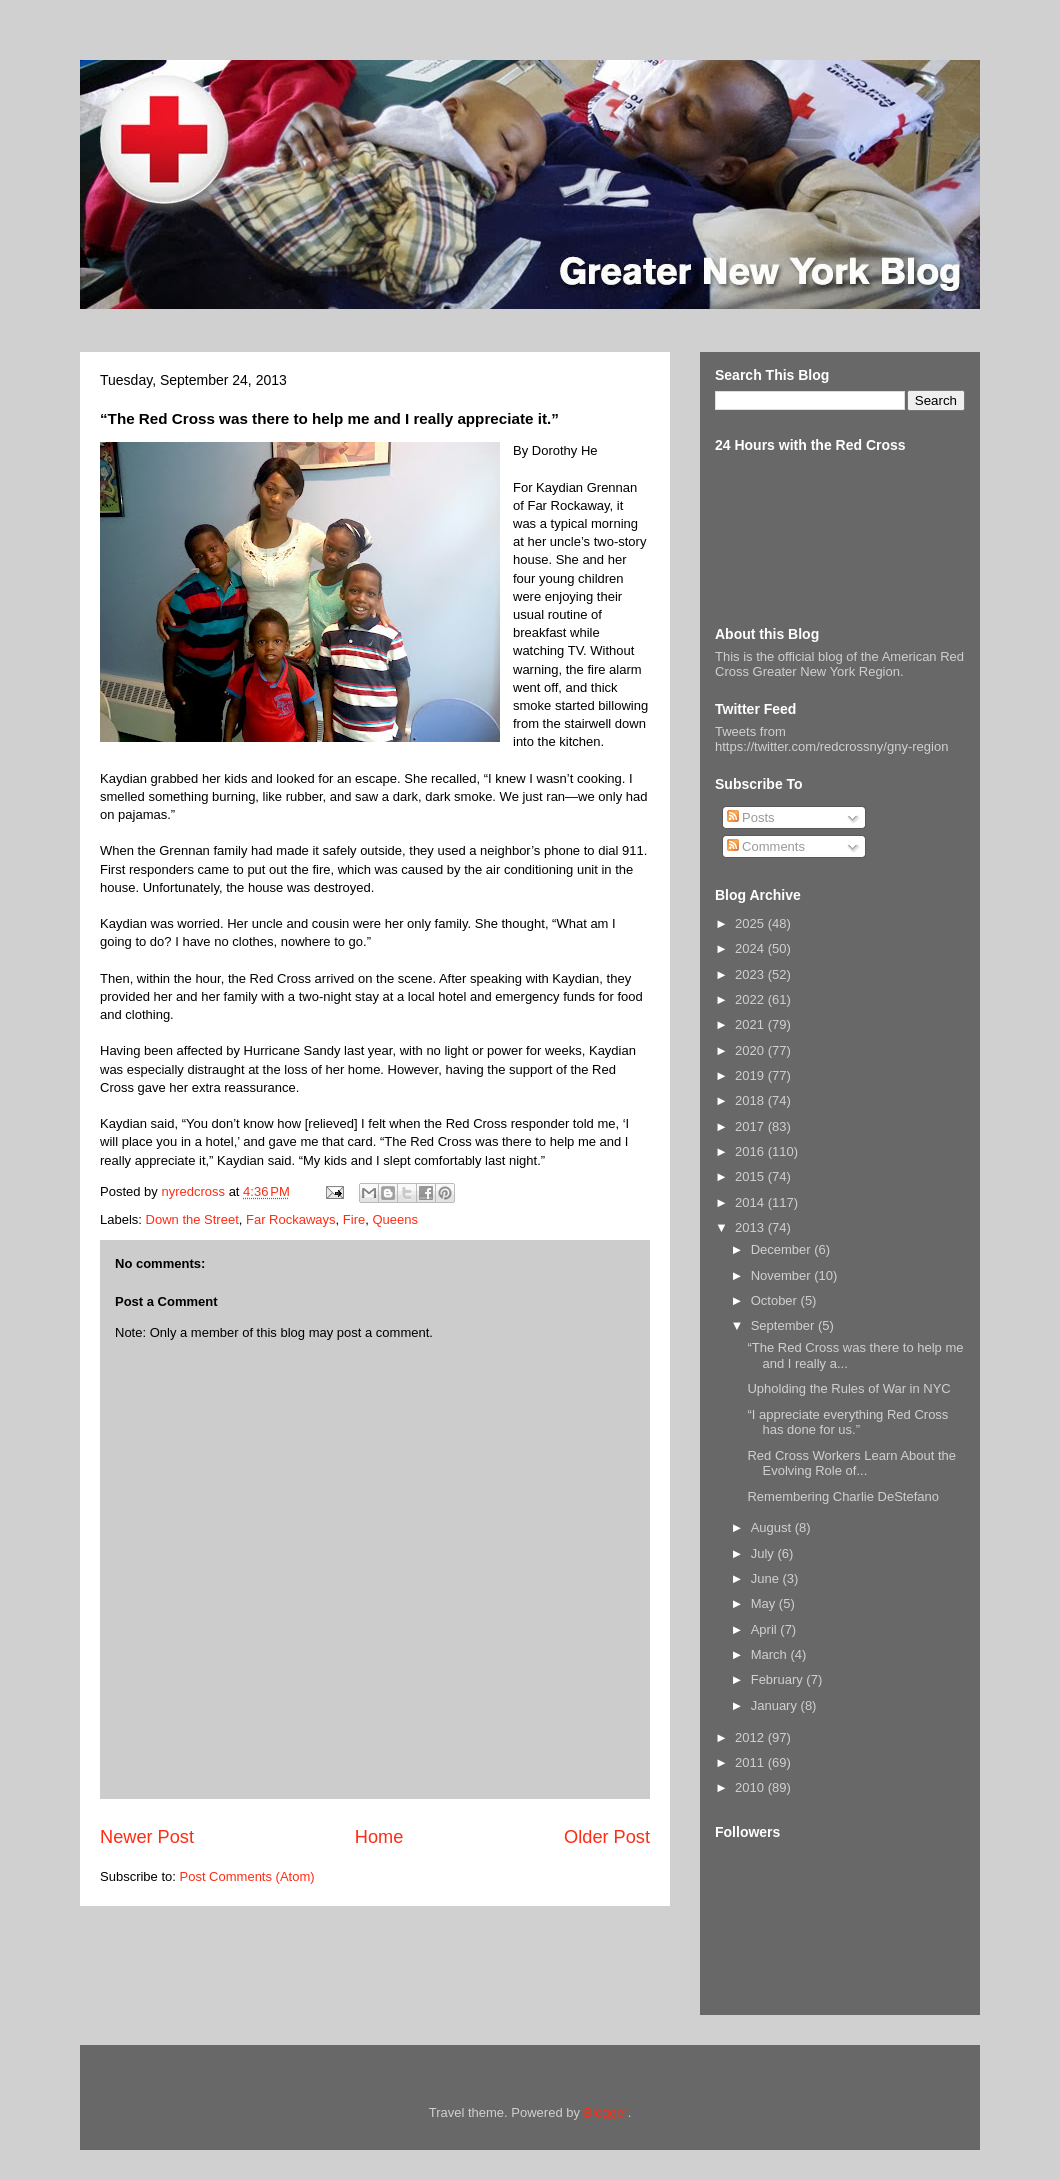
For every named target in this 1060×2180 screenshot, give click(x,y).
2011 (751, 1762)
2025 (751, 923)
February (779, 1679)
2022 (751, 999)
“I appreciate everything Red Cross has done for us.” (847, 1422)
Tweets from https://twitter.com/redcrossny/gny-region (831, 739)
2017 (751, 1126)
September (784, 1325)
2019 (751, 1075)
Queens (395, 1219)
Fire (354, 1219)
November (783, 1275)
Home (379, 1837)
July (764, 1553)
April (766, 1629)
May (765, 1603)
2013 (751, 1227)
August (773, 1527)
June (767, 1578)
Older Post (607, 1837)
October (776, 1300)
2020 (751, 1050)
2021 (751, 1024)
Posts (751, 817)
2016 (751, 1151)
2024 (751, 948)
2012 (751, 1737)
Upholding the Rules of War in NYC (848, 1388)
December (783, 1249)
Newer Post (147, 1837)
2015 (751, 1176)
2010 (751, 1787)
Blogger (606, 2112)
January (776, 1705)
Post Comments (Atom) (247, 1876)
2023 (751, 974)
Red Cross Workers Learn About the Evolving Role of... (851, 1463)
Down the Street (192, 1219)
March (771, 1654)
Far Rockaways (291, 1219)
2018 (751, 1100)
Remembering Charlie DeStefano (842, 1496)
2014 (751, 1202)
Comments (766, 846)
